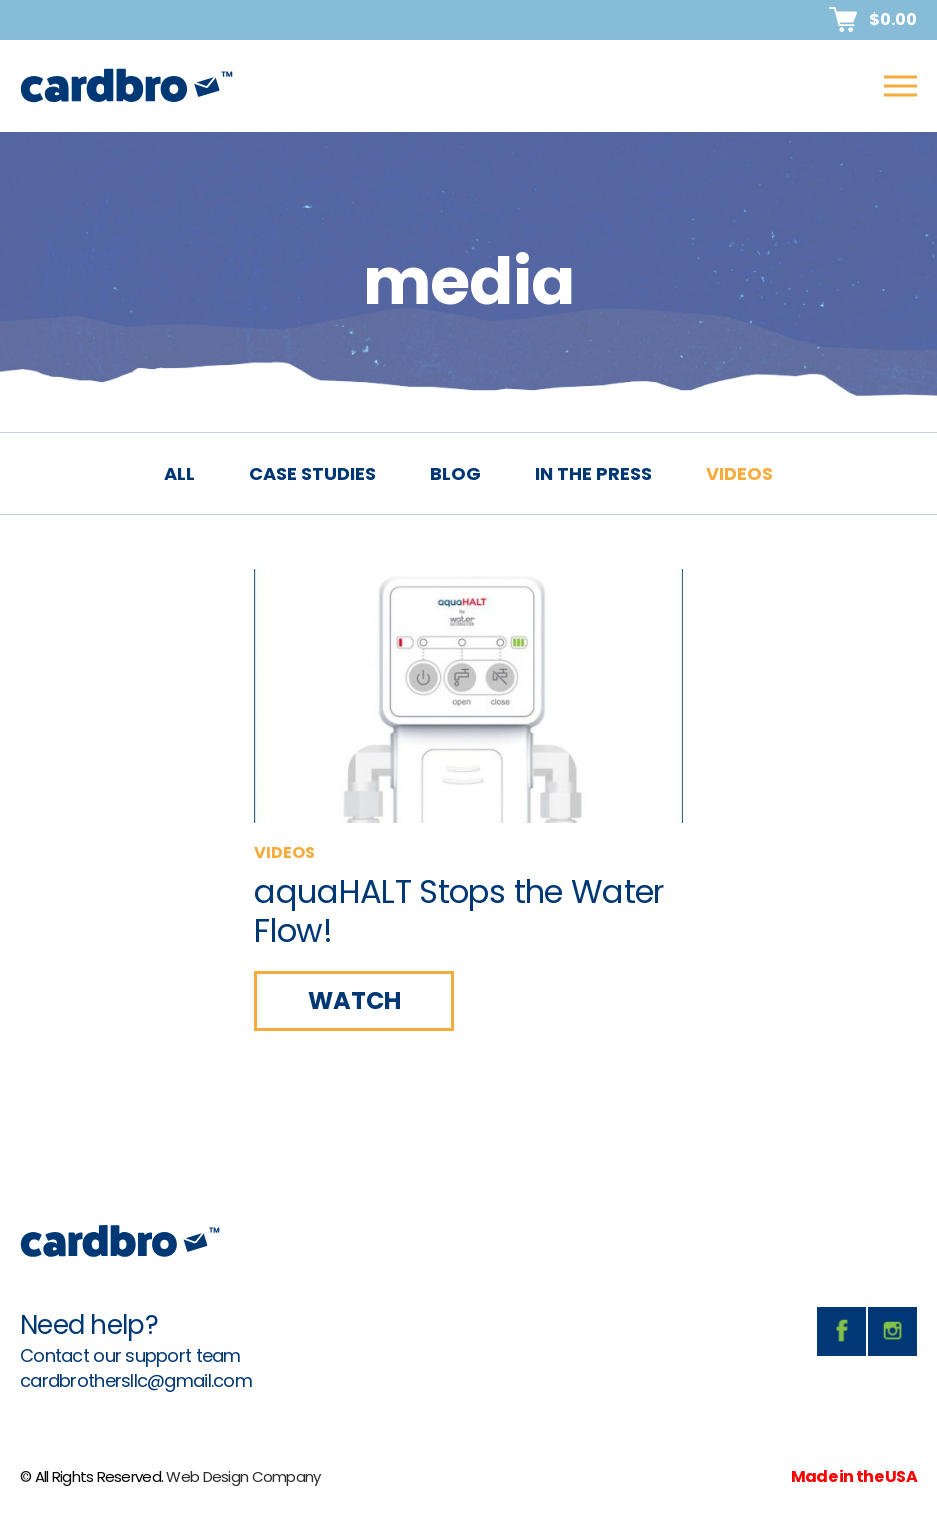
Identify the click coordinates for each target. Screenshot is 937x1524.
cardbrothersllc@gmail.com (136, 1380)
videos (739, 473)
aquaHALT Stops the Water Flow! (458, 911)
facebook (841, 1331)
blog (455, 473)
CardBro (126, 86)
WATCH (354, 1000)
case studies (312, 473)
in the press (593, 473)
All (179, 473)
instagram (892, 1331)
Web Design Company (243, 1476)
